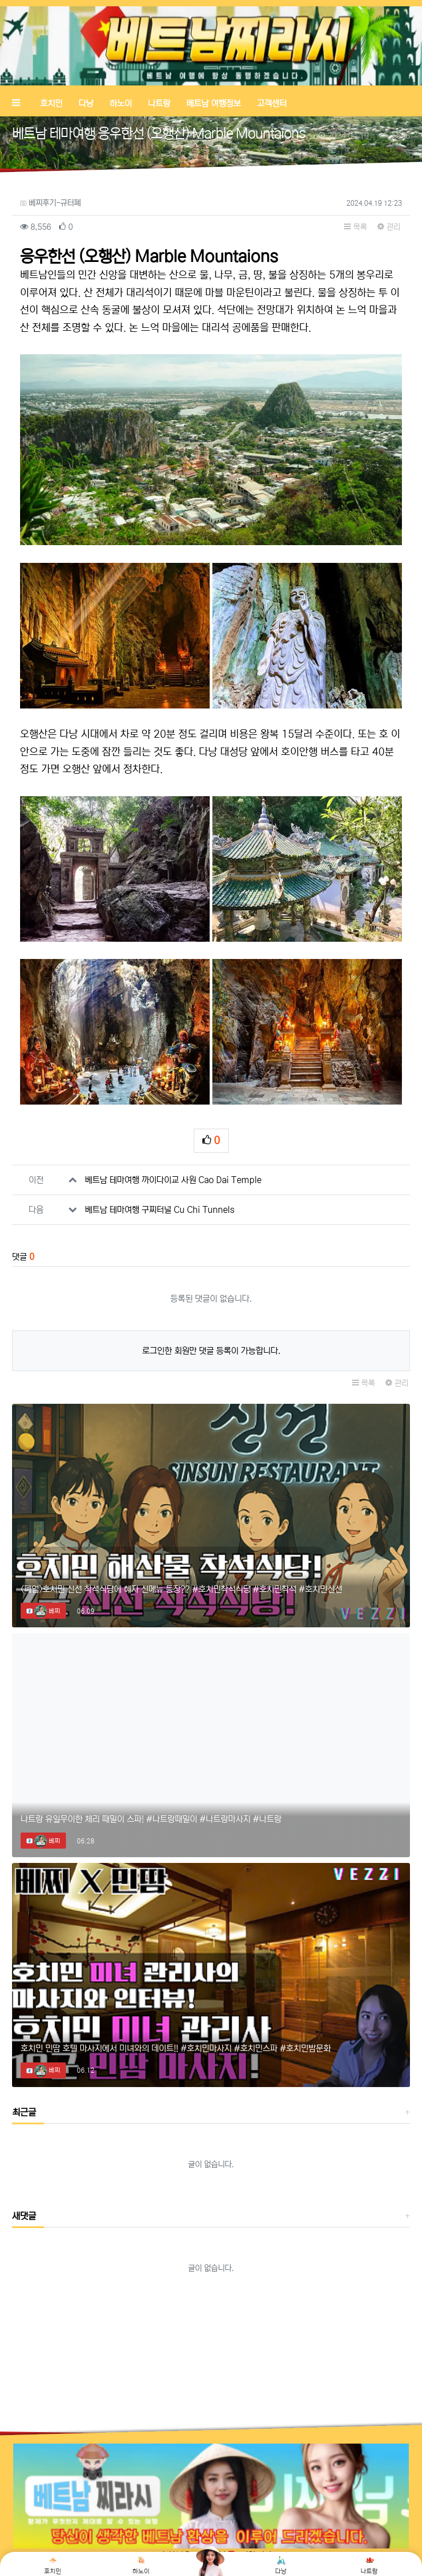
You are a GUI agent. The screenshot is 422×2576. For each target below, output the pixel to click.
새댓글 (24, 2216)
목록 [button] (355, 227)
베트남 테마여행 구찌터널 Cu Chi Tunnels (160, 1210)
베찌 (47, 1611)
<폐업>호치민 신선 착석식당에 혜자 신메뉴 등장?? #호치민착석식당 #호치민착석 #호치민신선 (181, 1589)
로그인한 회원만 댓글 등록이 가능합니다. (211, 1351)
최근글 (24, 2112)
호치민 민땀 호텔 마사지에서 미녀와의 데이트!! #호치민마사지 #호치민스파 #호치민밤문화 (176, 2048)
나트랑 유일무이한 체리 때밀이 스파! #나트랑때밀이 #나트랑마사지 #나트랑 (151, 1819)
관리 (388, 227)
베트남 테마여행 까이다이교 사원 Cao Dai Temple (173, 1180)
